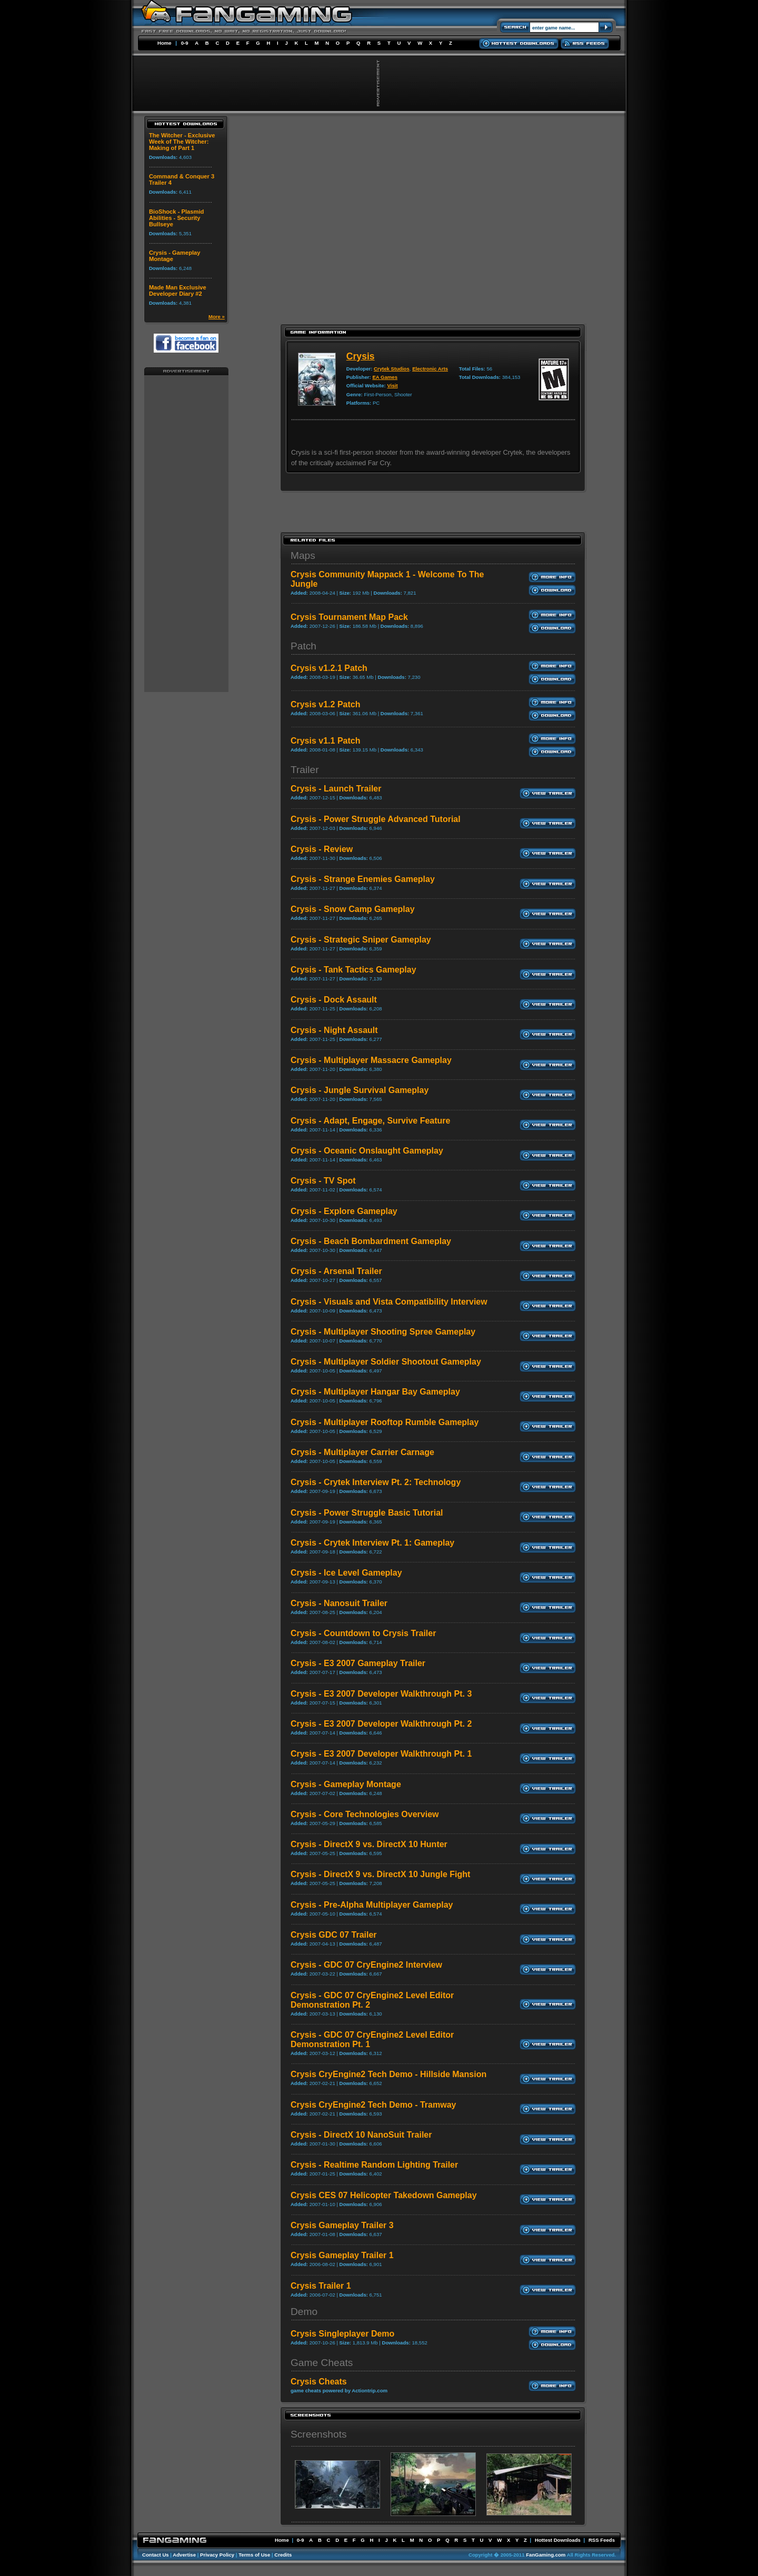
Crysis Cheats (319, 2381)
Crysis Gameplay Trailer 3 (342, 2225)
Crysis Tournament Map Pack (349, 617)
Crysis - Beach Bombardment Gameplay (371, 1241)
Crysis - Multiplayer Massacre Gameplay (371, 1060)
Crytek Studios (392, 369)
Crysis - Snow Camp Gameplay (353, 909)
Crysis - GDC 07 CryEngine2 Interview (366, 1964)
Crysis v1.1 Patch (326, 740)
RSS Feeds (602, 2540)
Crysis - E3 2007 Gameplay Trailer (358, 1663)
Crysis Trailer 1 (321, 2285)
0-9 (184, 43)
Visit (392, 385)
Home (164, 43)
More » (216, 316)
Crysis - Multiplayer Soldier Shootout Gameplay (386, 1361)
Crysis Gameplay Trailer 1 (342, 2255)
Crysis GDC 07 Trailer (334, 1934)
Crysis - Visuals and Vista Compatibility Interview (389, 1301)
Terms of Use (254, 2555)
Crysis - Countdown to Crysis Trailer (363, 1633)
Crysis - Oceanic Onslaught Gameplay (367, 1150)
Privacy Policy (217, 2555)
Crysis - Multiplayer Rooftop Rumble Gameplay (384, 1422)
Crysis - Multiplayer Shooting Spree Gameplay (383, 1331)
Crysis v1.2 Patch (326, 704)
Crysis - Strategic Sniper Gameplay (361, 939)
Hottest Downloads (558, 2540)
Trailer (305, 769)
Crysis (360, 356)
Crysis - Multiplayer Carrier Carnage (362, 1452)
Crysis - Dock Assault (334, 999)
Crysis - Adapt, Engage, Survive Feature (371, 1120)
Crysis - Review (322, 849)
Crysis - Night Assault (334, 1030)
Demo (304, 2311)
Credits (283, 2555)
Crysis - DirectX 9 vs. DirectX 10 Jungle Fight (380, 1874)
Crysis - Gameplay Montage (346, 1784)
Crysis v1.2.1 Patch (329, 668)
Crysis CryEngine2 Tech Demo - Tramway (373, 2104)
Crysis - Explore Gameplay (344, 1211)
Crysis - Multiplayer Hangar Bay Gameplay (375, 1391)
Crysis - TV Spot (323, 1180)
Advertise (184, 2555)
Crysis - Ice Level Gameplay (346, 1572)
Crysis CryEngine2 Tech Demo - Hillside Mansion (388, 2074)
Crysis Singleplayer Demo (342, 2333)
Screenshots (319, 2434)
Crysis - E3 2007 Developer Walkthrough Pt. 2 (381, 1723)
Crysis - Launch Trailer (336, 788)
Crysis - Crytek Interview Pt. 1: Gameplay (372, 1542)
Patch (303, 645)
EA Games (384, 377)
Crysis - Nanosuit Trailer (339, 1603)
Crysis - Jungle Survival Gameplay (359, 1090)
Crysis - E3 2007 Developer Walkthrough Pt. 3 (381, 1693)
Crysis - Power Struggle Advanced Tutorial (376, 819)
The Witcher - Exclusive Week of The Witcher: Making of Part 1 (182, 141)
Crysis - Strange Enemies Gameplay (363, 879)
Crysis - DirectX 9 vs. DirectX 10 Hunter (369, 1844)
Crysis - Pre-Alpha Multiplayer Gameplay (372, 1904)
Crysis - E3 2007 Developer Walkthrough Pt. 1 (381, 1753)
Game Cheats (322, 2362)
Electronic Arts (430, 369)
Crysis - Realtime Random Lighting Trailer (374, 2164)
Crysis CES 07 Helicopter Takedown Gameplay (384, 2195)
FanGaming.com (545, 2555)
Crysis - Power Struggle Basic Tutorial (367, 1512)
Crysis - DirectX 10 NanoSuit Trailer (361, 2134)
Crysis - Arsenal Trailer (336, 1271)
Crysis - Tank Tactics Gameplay (353, 969)
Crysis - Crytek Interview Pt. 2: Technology (376, 1482)
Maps (303, 555)
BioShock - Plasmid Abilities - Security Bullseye (176, 217)
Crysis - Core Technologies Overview (365, 1814)
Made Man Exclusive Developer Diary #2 (177, 290)
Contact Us (155, 2555)
